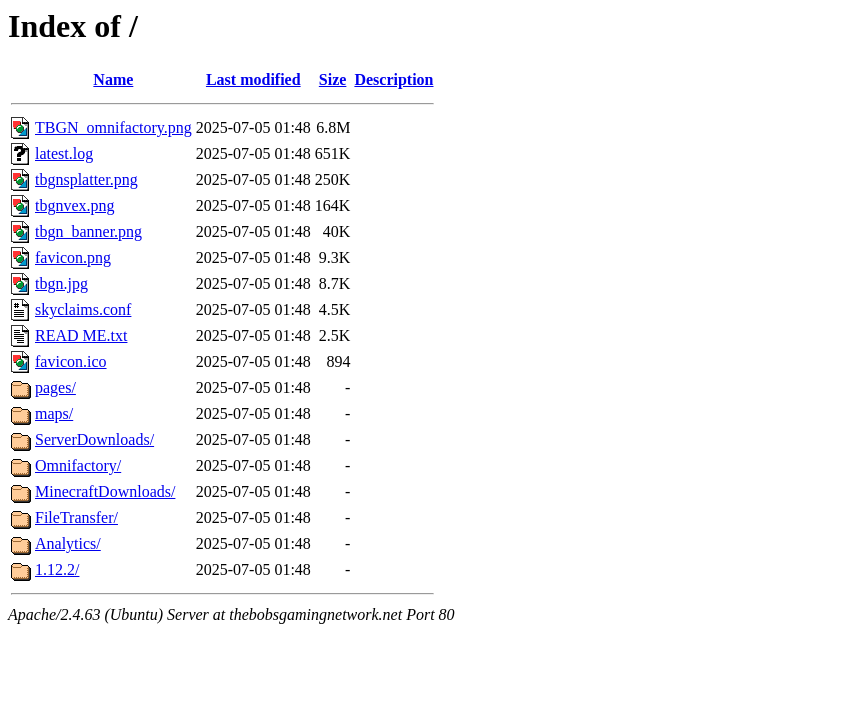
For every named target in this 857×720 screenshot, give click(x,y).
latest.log (64, 153)
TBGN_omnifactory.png (113, 127)
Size (333, 79)
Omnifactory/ (78, 465)
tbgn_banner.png (88, 231)
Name (113, 79)
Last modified (253, 79)
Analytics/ (68, 543)
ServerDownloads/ (94, 439)
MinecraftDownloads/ (105, 491)
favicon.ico (71, 361)
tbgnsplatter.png (86, 179)
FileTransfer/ (76, 517)
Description (393, 79)
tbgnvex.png (75, 205)
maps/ (54, 413)
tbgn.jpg (61, 283)
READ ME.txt (81, 335)
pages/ (55, 387)
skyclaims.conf (83, 309)
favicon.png (73, 257)
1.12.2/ (57, 569)
